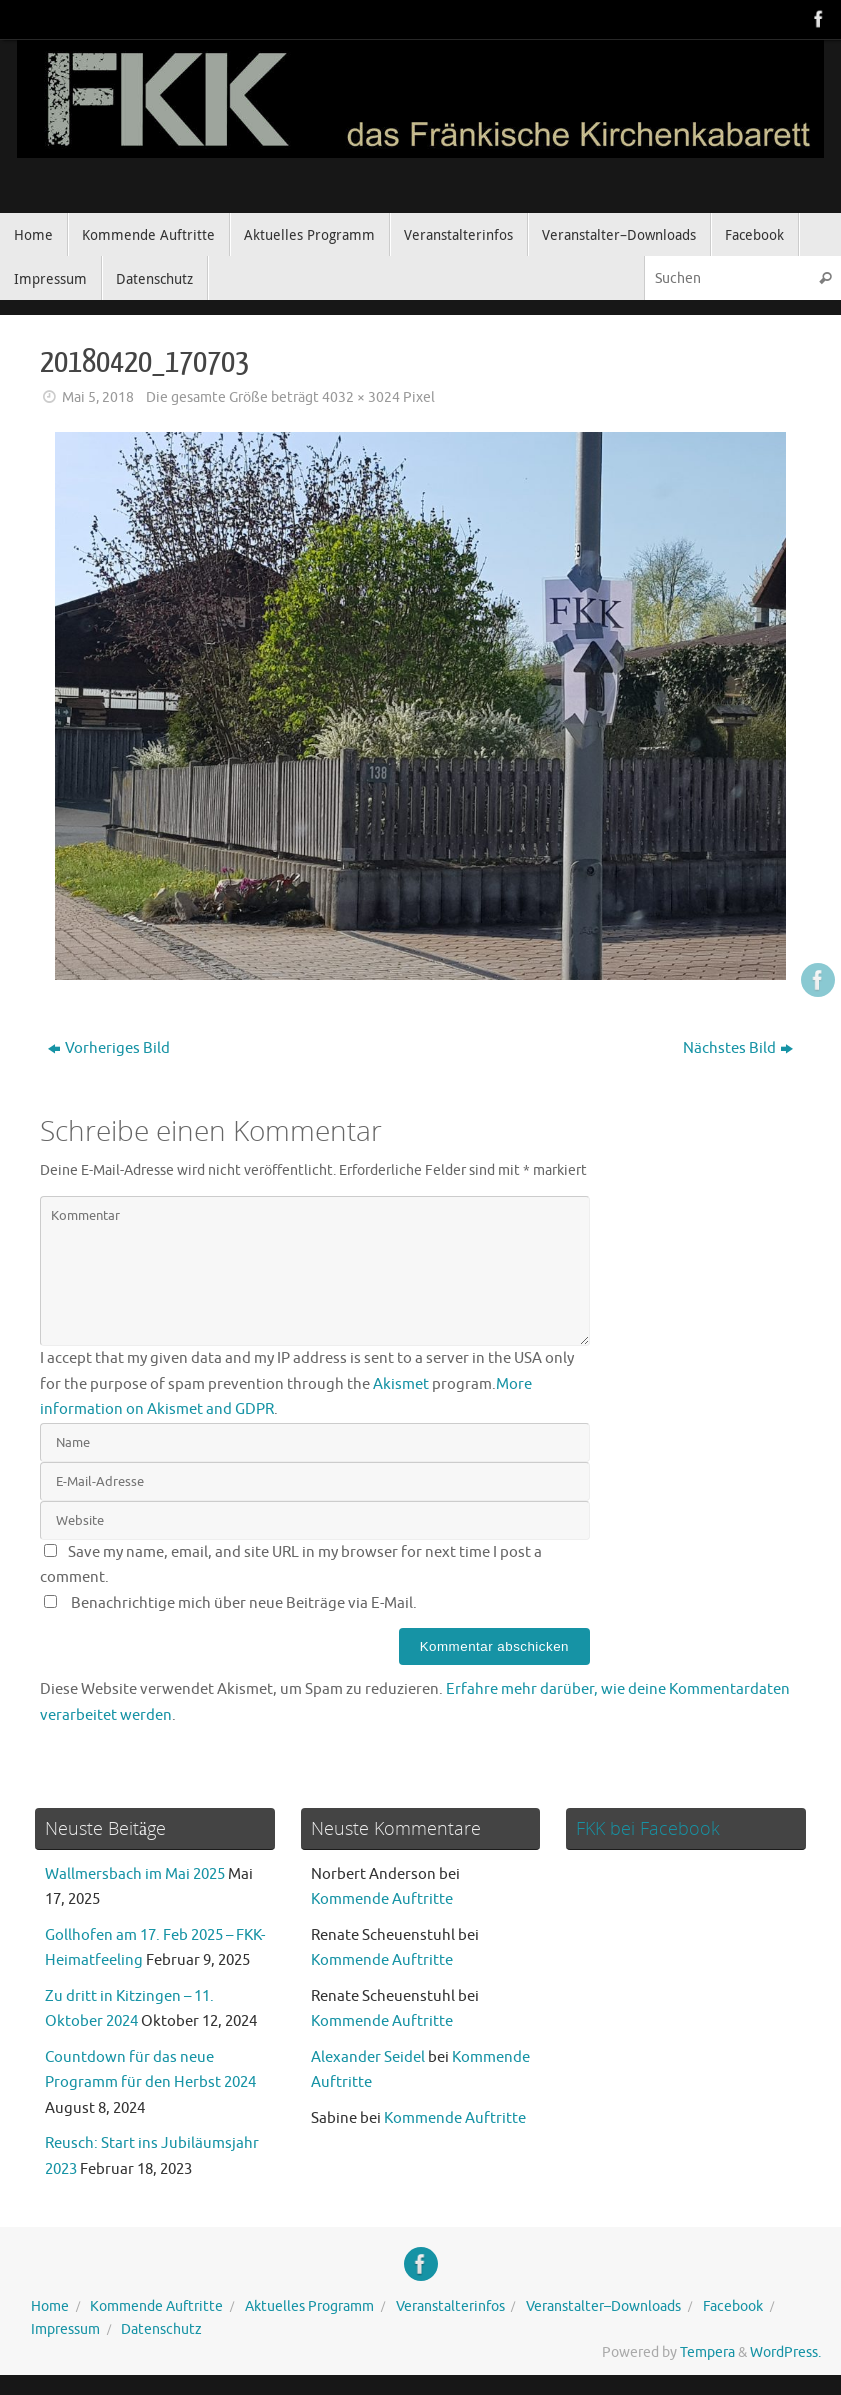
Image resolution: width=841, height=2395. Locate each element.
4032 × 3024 (361, 397)
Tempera (707, 2352)
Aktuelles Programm (309, 2306)
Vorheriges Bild (109, 1048)
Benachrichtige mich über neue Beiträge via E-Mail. (244, 1603)
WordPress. (785, 2352)
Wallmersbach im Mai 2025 (135, 1874)
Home (50, 2306)
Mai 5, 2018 (98, 397)
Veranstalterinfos (450, 2306)
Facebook (733, 2306)
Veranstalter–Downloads (603, 2306)
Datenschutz (161, 2329)
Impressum (65, 2329)
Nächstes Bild (738, 1048)
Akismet (401, 1384)
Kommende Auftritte (382, 1899)
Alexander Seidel (368, 2057)
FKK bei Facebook (648, 1828)
